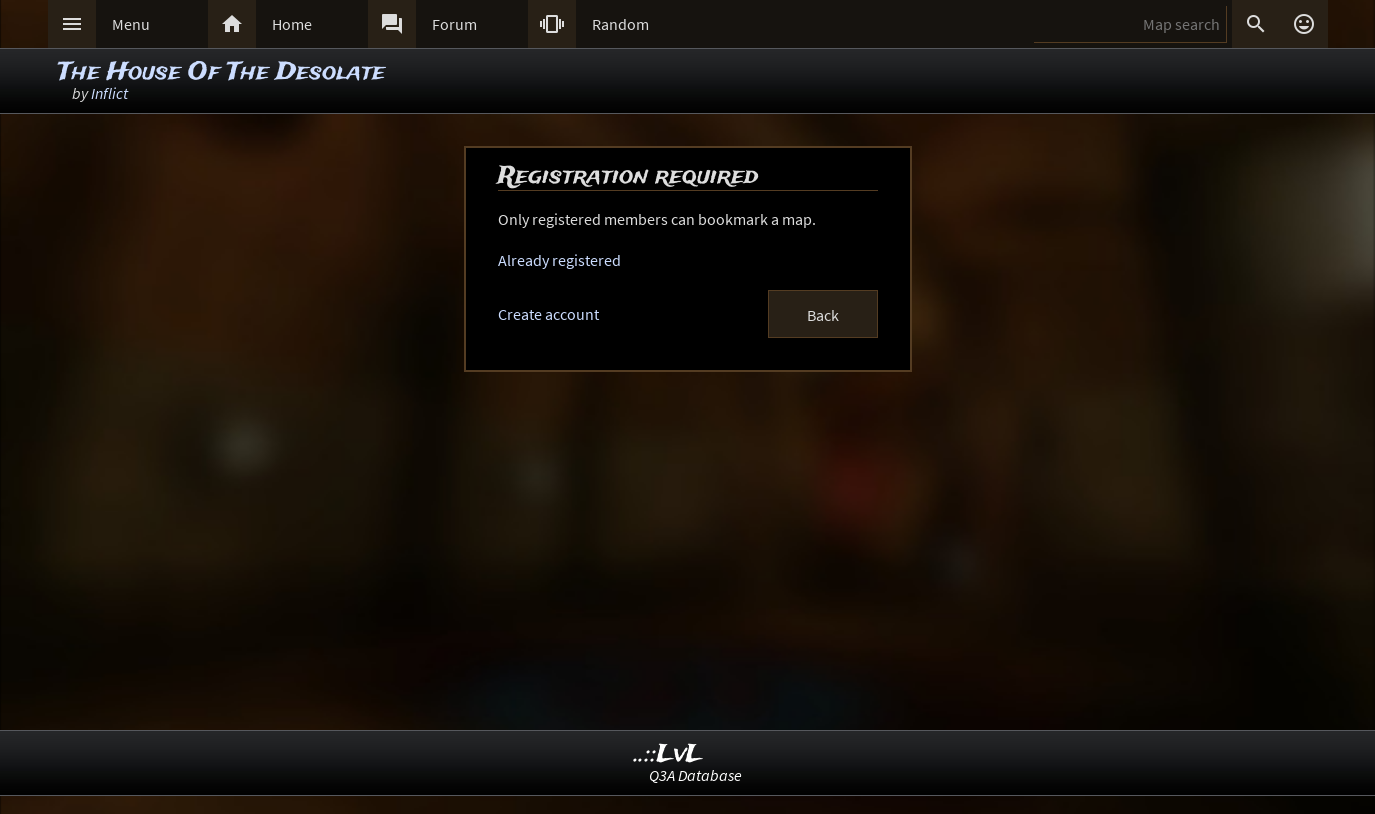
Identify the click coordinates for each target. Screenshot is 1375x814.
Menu (131, 24)
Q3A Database (695, 775)
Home (292, 24)
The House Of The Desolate (221, 72)
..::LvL (668, 754)
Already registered (559, 260)
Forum (454, 24)
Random (620, 24)
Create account (548, 314)
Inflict (109, 93)
